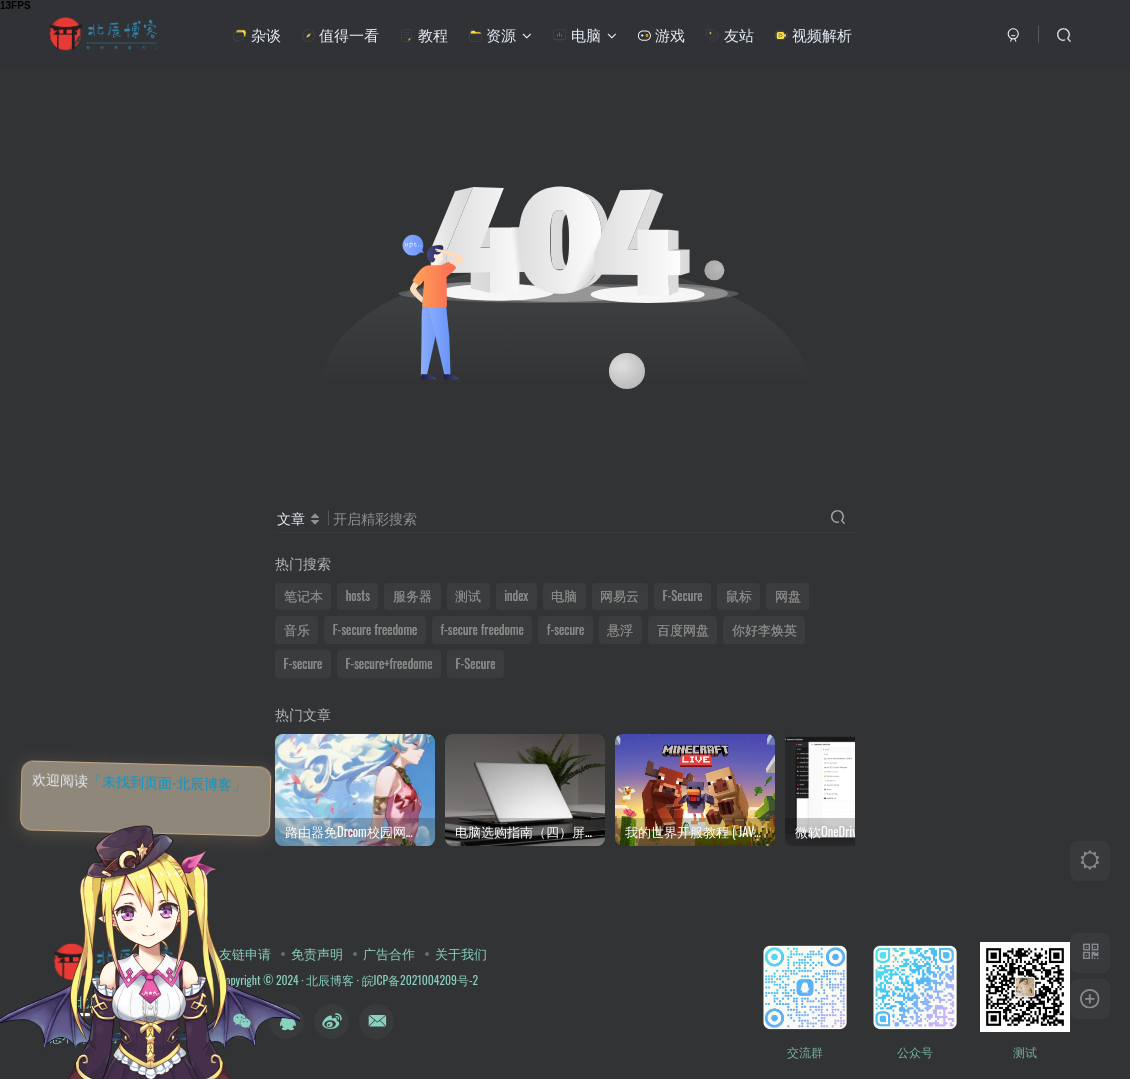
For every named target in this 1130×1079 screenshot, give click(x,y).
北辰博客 (330, 979)
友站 (729, 34)
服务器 (412, 595)
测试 (468, 595)
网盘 (788, 595)
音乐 (297, 629)
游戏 (661, 34)
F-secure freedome (375, 629)
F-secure (303, 663)
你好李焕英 (764, 629)
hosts (358, 595)
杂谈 (256, 34)
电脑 (584, 34)
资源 (500, 34)
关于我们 (461, 953)
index (516, 595)
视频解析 (813, 34)
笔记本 (303, 595)
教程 (423, 34)
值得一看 (340, 34)
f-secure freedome (481, 629)
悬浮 (620, 629)
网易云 (619, 595)
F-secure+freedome (388, 663)
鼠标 (739, 595)
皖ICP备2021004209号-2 (418, 979)
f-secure (565, 629)
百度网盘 (683, 629)
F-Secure (683, 595)
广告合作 (389, 953)
